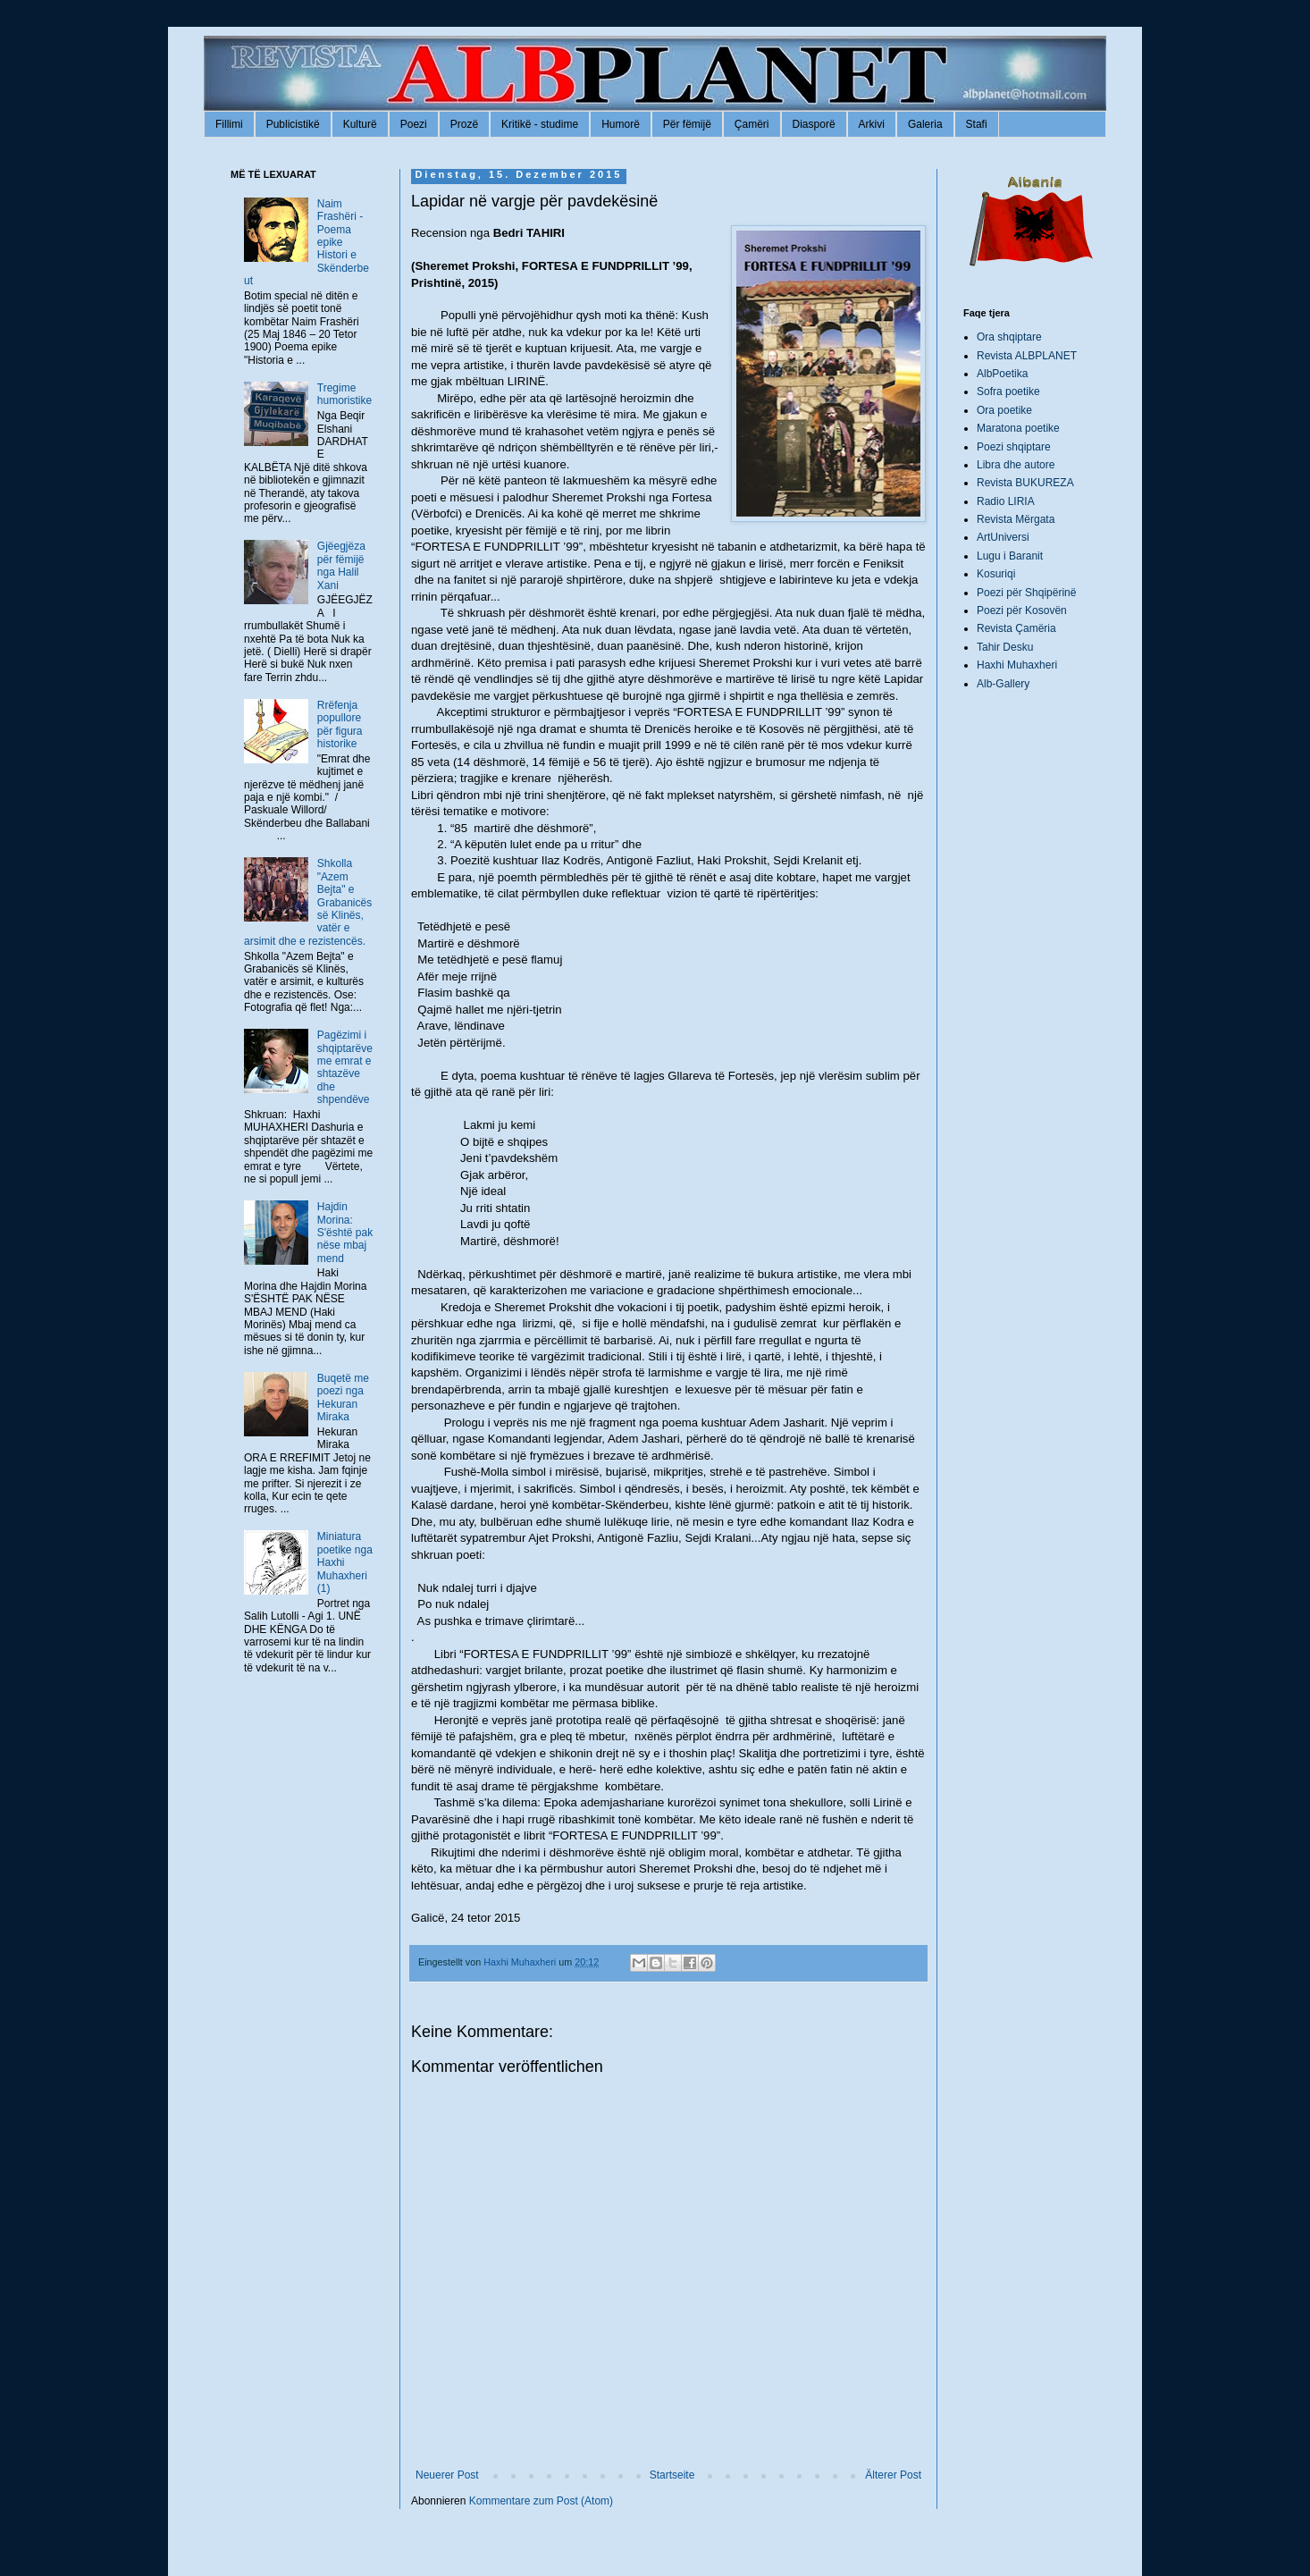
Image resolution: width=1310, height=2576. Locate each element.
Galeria (925, 124)
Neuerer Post (447, 2475)
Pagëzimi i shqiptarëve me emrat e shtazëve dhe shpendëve (345, 1067)
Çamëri (752, 124)
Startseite (672, 2475)
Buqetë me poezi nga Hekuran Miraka (343, 1397)
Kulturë (360, 124)
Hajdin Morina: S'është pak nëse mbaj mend (345, 1232)
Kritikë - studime (539, 124)
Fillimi (229, 124)
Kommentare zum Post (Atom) (541, 2501)
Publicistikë (293, 124)
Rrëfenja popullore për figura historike (340, 724)
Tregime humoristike (344, 394)
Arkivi (872, 124)
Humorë (620, 124)
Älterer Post (893, 2475)
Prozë (464, 124)
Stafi (976, 124)
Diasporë (814, 124)
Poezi (413, 124)
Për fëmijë (687, 124)
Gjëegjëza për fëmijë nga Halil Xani (341, 565)
